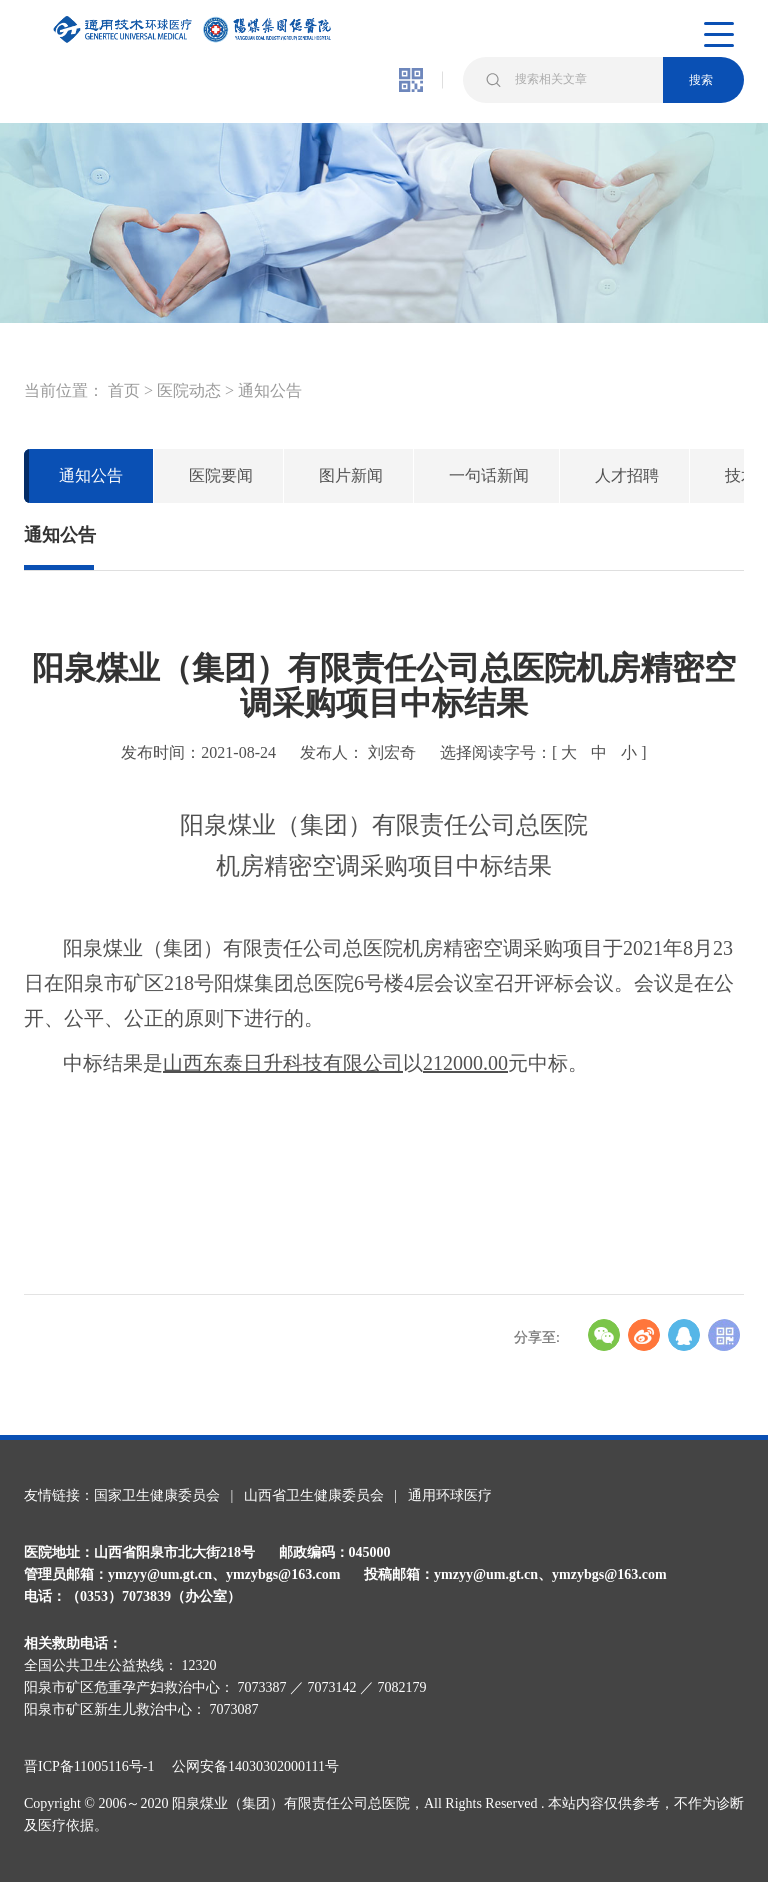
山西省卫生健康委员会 (314, 1495)
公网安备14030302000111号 (255, 1766)
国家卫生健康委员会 (157, 1495)
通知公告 (270, 390)
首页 (124, 390)
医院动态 (189, 390)
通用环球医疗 (450, 1495)
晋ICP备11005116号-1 (96, 1766)
